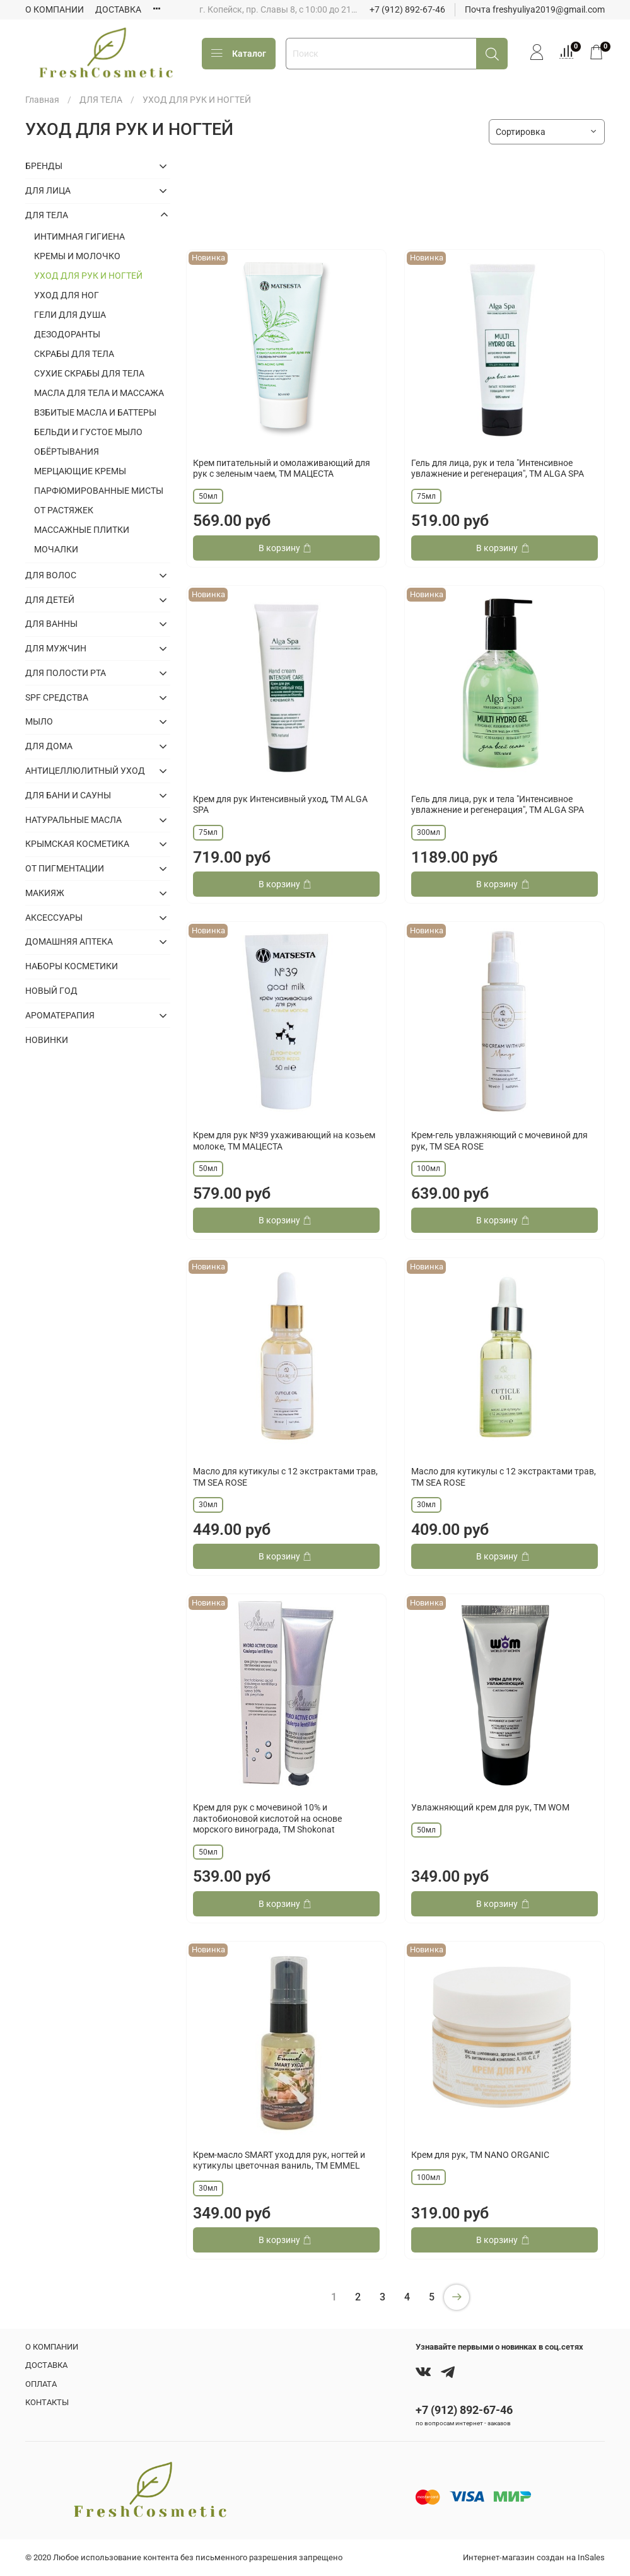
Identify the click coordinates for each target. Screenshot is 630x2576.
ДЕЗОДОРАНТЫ (67, 334)
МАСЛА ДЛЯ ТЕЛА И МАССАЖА (99, 393)
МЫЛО (39, 721)
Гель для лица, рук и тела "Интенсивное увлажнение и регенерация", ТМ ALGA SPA (497, 468)
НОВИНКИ (46, 1040)
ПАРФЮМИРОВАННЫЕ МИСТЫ (98, 491)
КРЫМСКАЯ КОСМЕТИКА (77, 844)
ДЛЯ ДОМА (49, 746)
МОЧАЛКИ (56, 549)
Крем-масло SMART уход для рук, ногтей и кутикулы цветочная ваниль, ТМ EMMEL (279, 2160)
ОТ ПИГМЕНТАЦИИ (64, 868)
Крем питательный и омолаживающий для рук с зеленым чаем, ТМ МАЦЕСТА (281, 468)
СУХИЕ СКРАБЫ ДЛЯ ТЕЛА (89, 373)
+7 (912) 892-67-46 (407, 9)
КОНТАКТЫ (47, 2402)
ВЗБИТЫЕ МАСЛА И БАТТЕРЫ (95, 412)
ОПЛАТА (41, 2384)
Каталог (238, 53)
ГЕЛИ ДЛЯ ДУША (70, 315)
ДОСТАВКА (118, 9)
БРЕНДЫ (43, 166)
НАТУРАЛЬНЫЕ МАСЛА (73, 820)
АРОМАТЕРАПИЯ (60, 1015)
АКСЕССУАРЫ (54, 917)
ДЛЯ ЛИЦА (48, 190)
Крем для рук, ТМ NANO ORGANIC (480, 2155)
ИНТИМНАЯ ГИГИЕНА (79, 236)
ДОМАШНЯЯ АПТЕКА (69, 941)
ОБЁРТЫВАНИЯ (66, 451)
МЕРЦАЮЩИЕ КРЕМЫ (80, 471)
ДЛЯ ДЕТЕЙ (49, 600)
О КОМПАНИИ (54, 9)
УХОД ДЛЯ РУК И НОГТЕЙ (88, 276)
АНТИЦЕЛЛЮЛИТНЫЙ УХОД (85, 771)
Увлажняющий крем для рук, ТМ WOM (490, 1807)
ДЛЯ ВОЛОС (50, 575)
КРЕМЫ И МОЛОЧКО (77, 256)
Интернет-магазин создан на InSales (534, 2557)
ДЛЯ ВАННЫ (51, 624)
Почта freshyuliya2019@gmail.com (535, 9)
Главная (42, 100)
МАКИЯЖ (44, 893)
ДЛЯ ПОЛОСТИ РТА (65, 673)
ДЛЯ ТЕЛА (100, 100)
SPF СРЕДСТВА (56, 697)
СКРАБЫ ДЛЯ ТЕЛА (74, 354)
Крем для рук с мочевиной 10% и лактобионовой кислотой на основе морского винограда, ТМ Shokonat (267, 1818)
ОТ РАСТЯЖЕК (63, 510)
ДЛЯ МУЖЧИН (55, 648)
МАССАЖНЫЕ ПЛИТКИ (81, 530)
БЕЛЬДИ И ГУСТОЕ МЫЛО (88, 432)
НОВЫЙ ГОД (51, 991)
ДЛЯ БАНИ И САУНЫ (68, 795)
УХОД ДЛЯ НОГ (66, 295)
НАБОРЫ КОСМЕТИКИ (71, 966)
